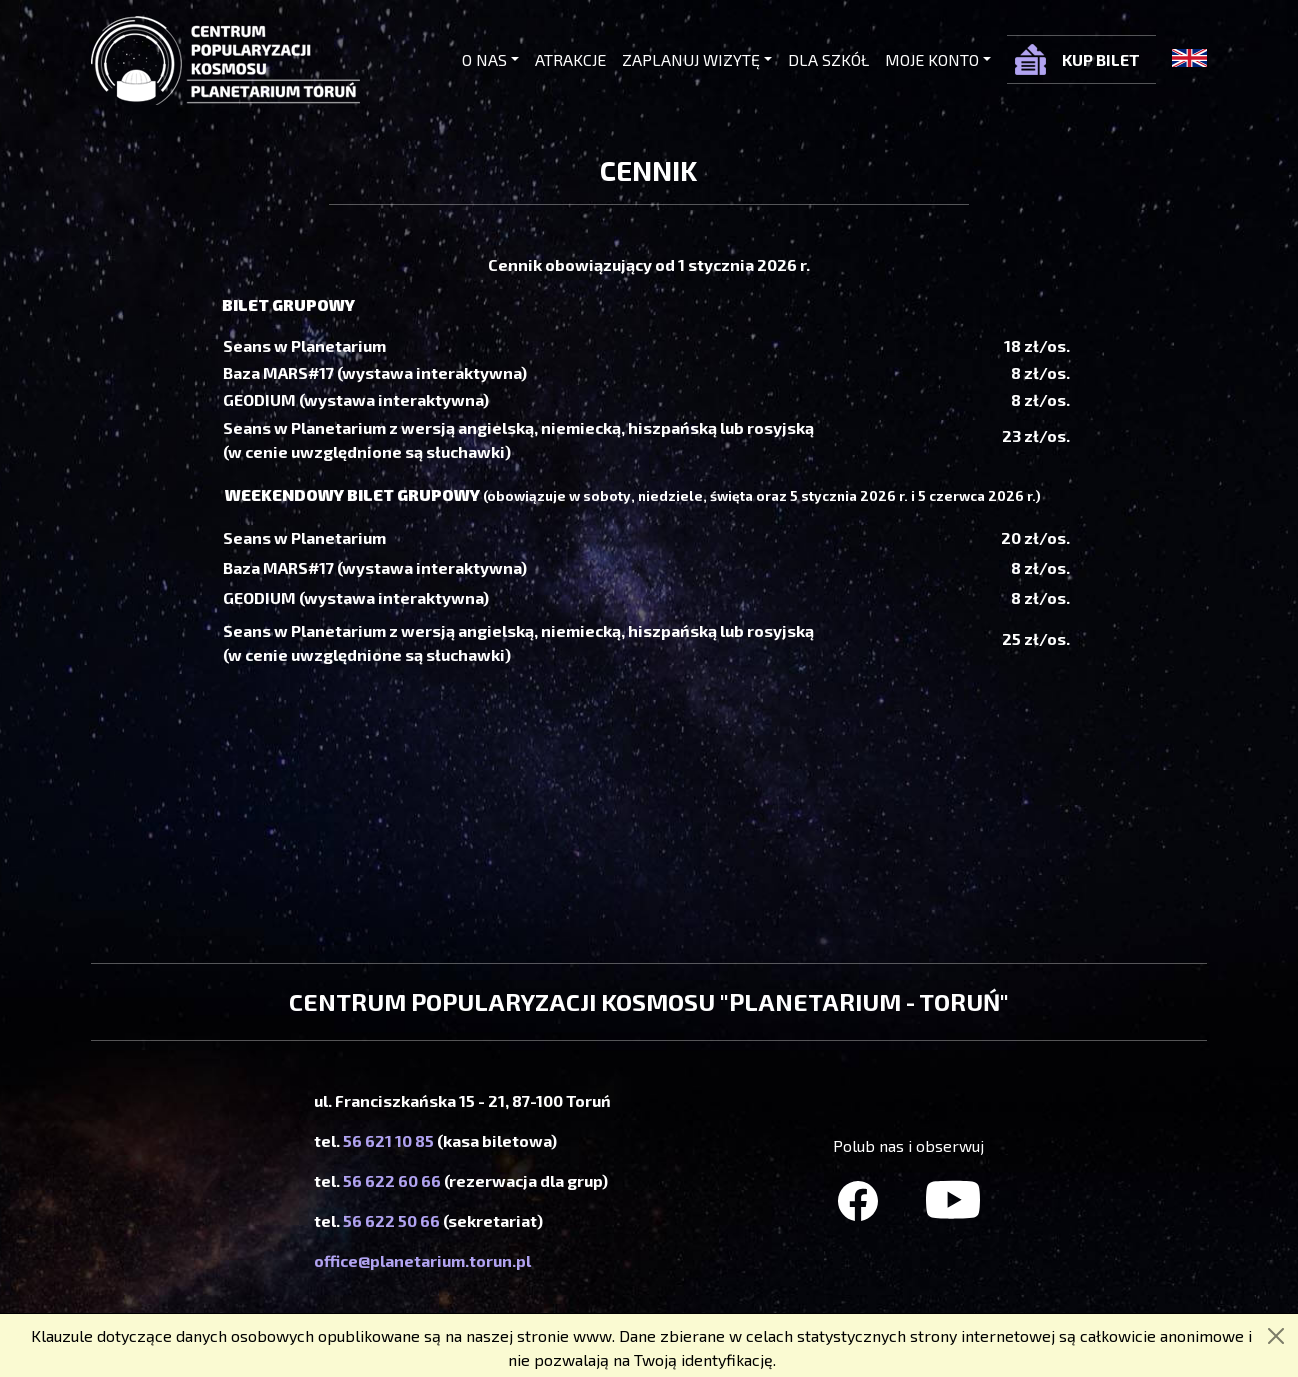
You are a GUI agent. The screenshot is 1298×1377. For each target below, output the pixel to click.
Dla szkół (828, 59)
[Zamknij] (1276, 1336)
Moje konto (932, 59)
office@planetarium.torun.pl (422, 1260)
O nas (484, 59)
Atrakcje (570, 59)
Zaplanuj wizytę (691, 59)
